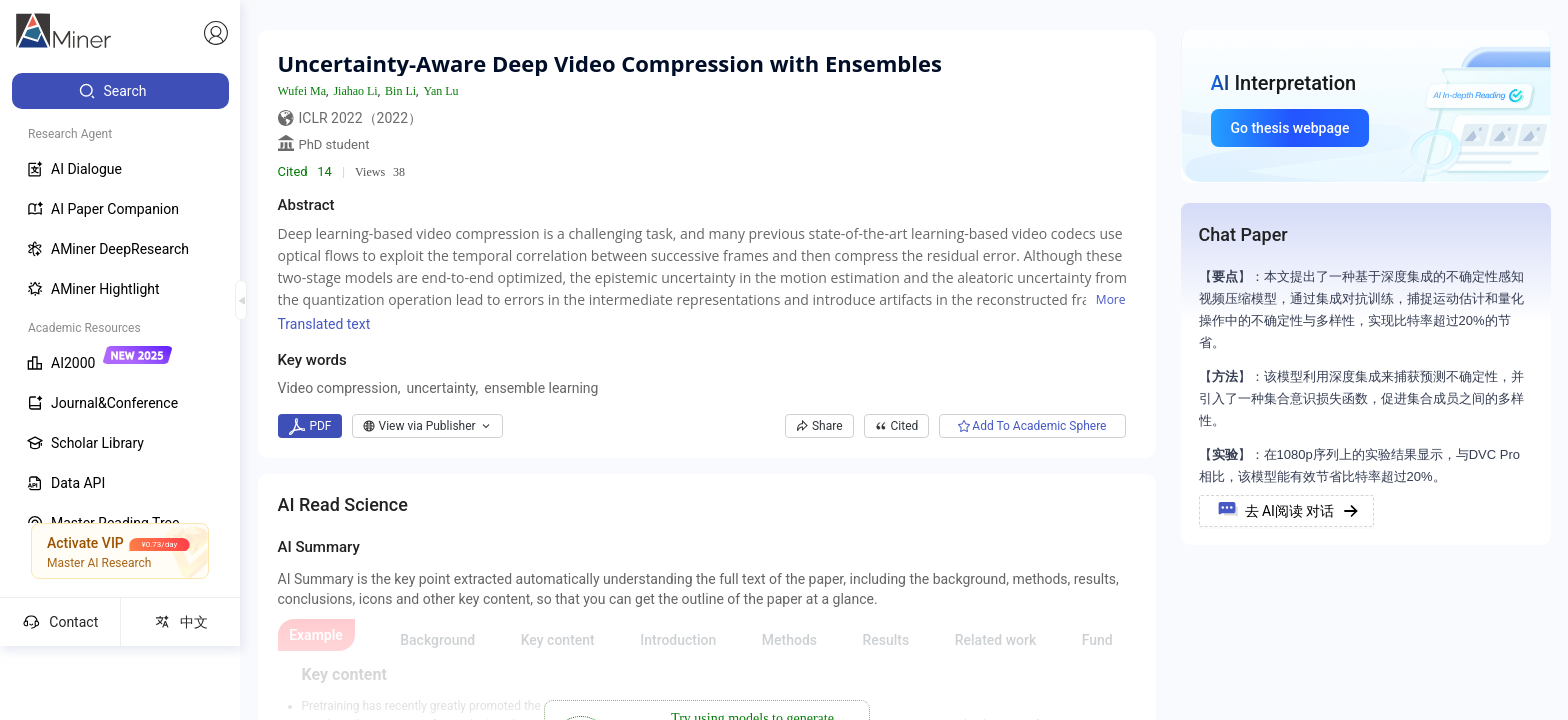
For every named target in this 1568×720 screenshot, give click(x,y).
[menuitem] (120, 91)
